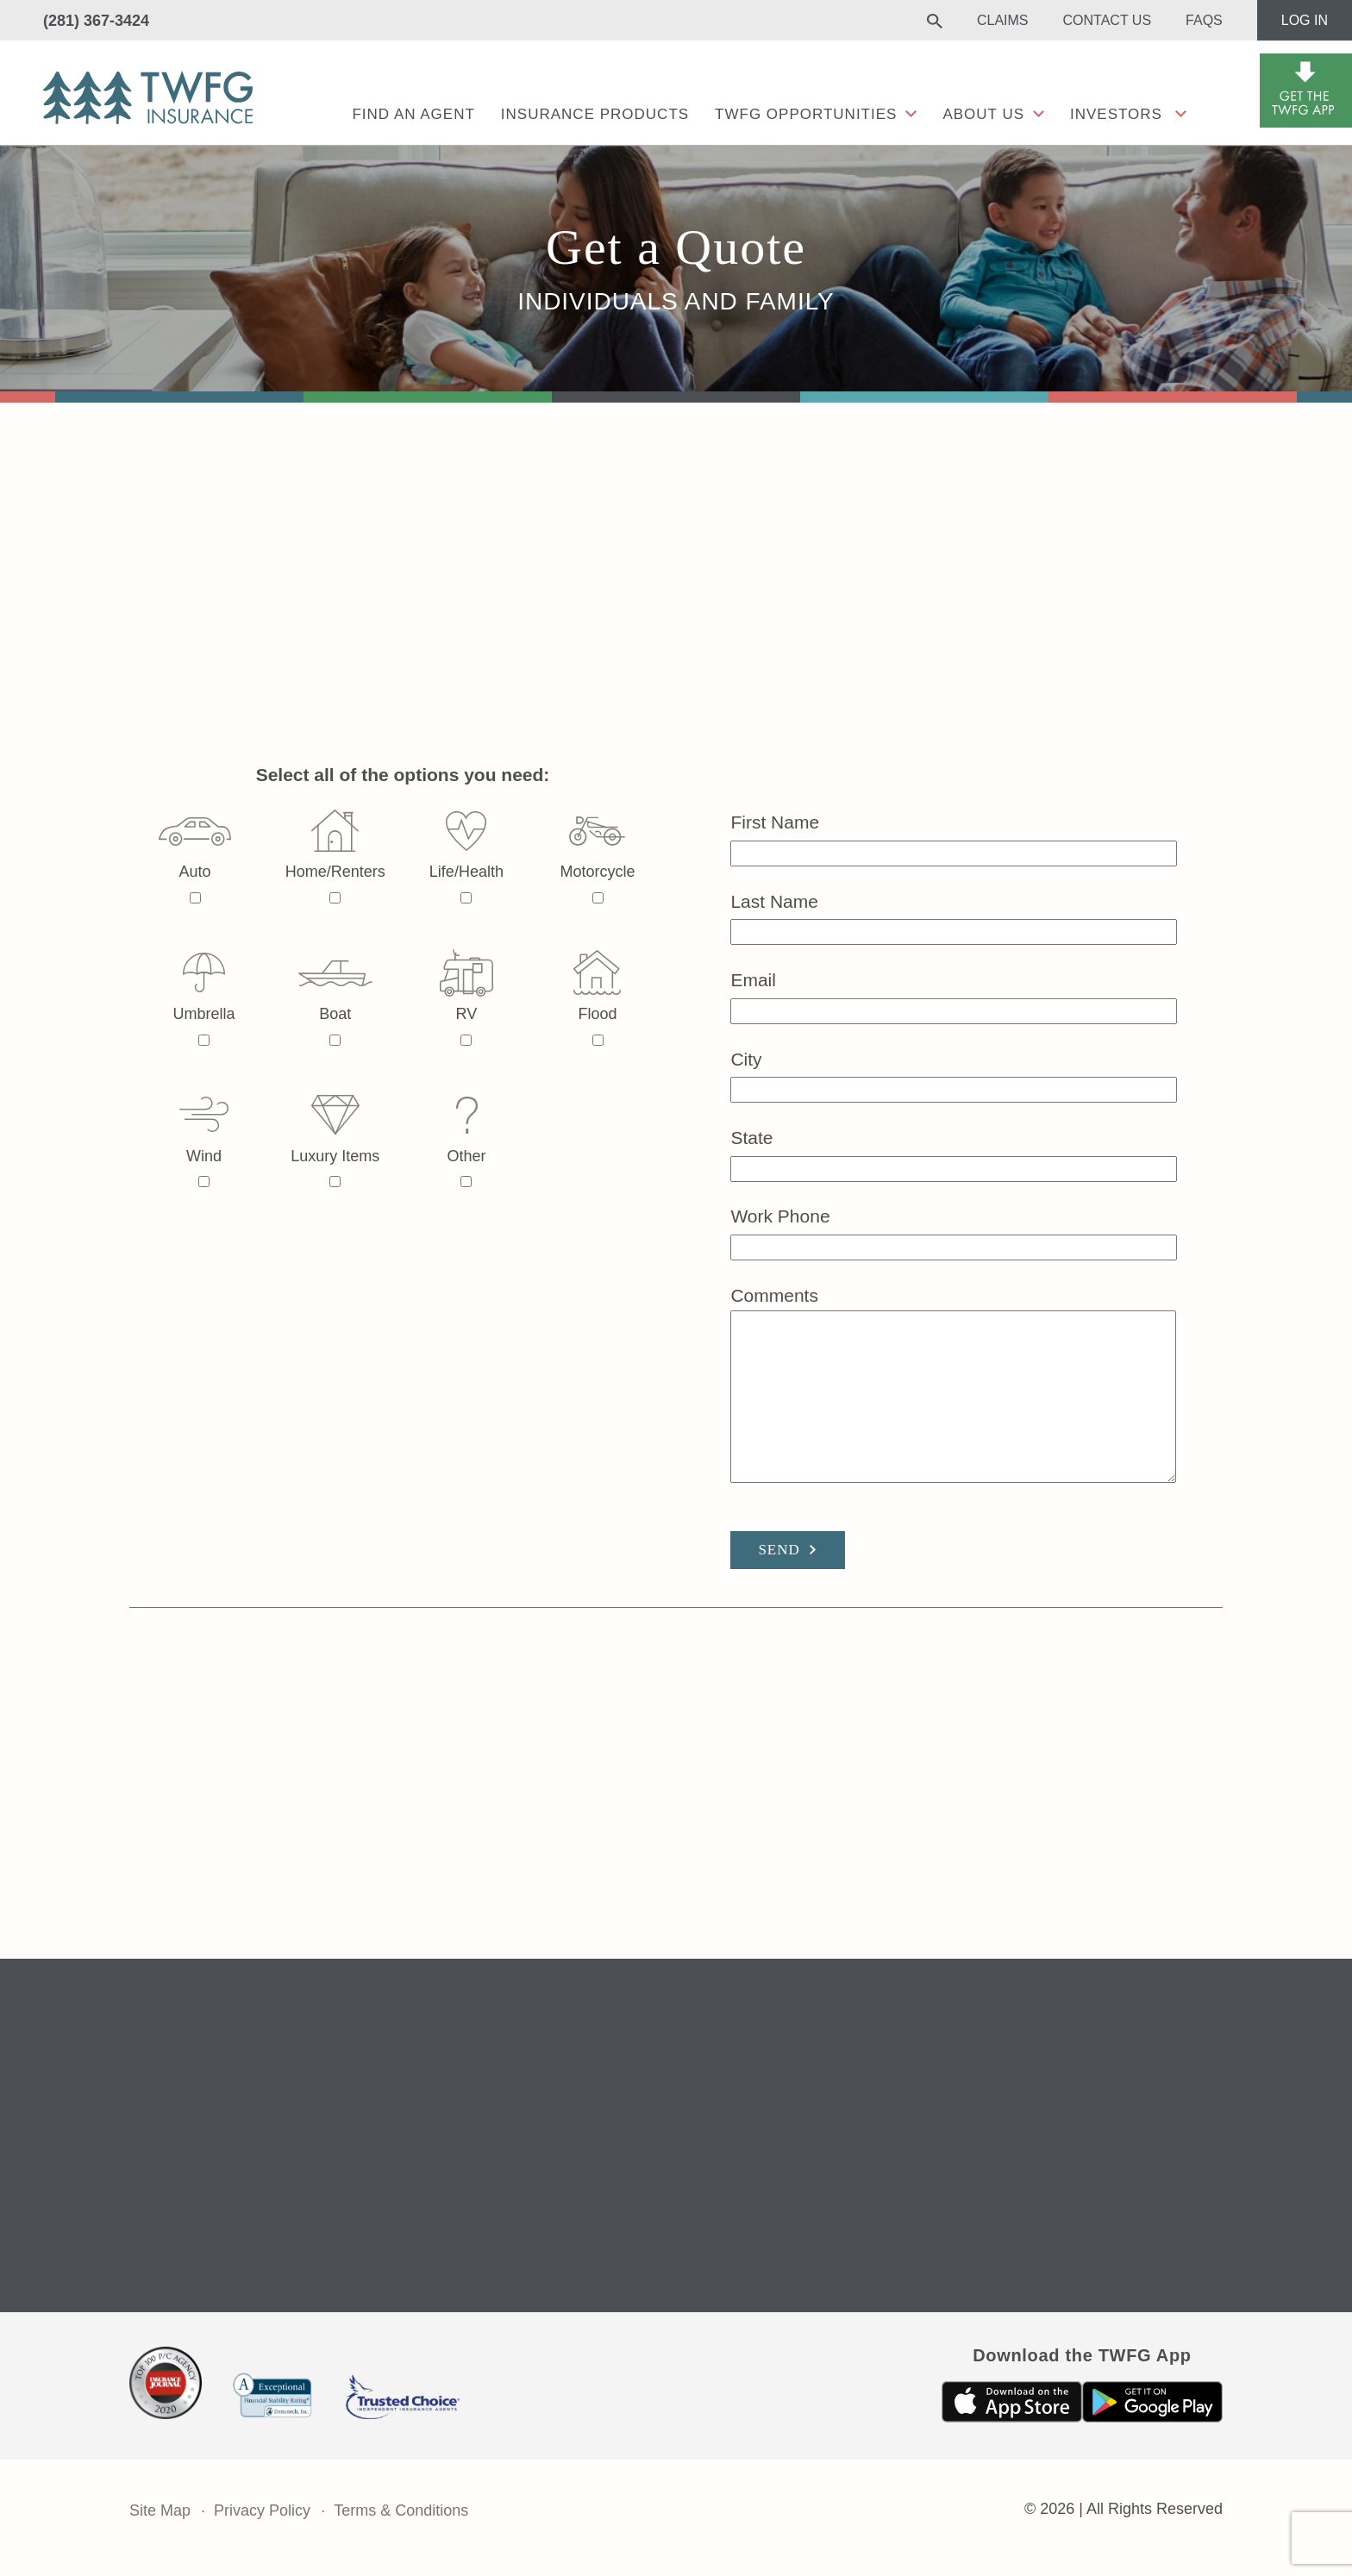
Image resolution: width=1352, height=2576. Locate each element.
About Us (983, 114)
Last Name (953, 916)
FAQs (1204, 20)
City (953, 1074)
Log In (1304, 20)
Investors (1116, 114)
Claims (1003, 20)
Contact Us (1107, 20)
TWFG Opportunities (806, 114)
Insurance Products (595, 114)
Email (953, 995)
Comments (953, 1386)
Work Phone (953, 1231)
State (953, 1153)
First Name (953, 837)
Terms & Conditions (401, 2510)
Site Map (160, 2510)
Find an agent (413, 114)
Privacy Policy (262, 2510)
